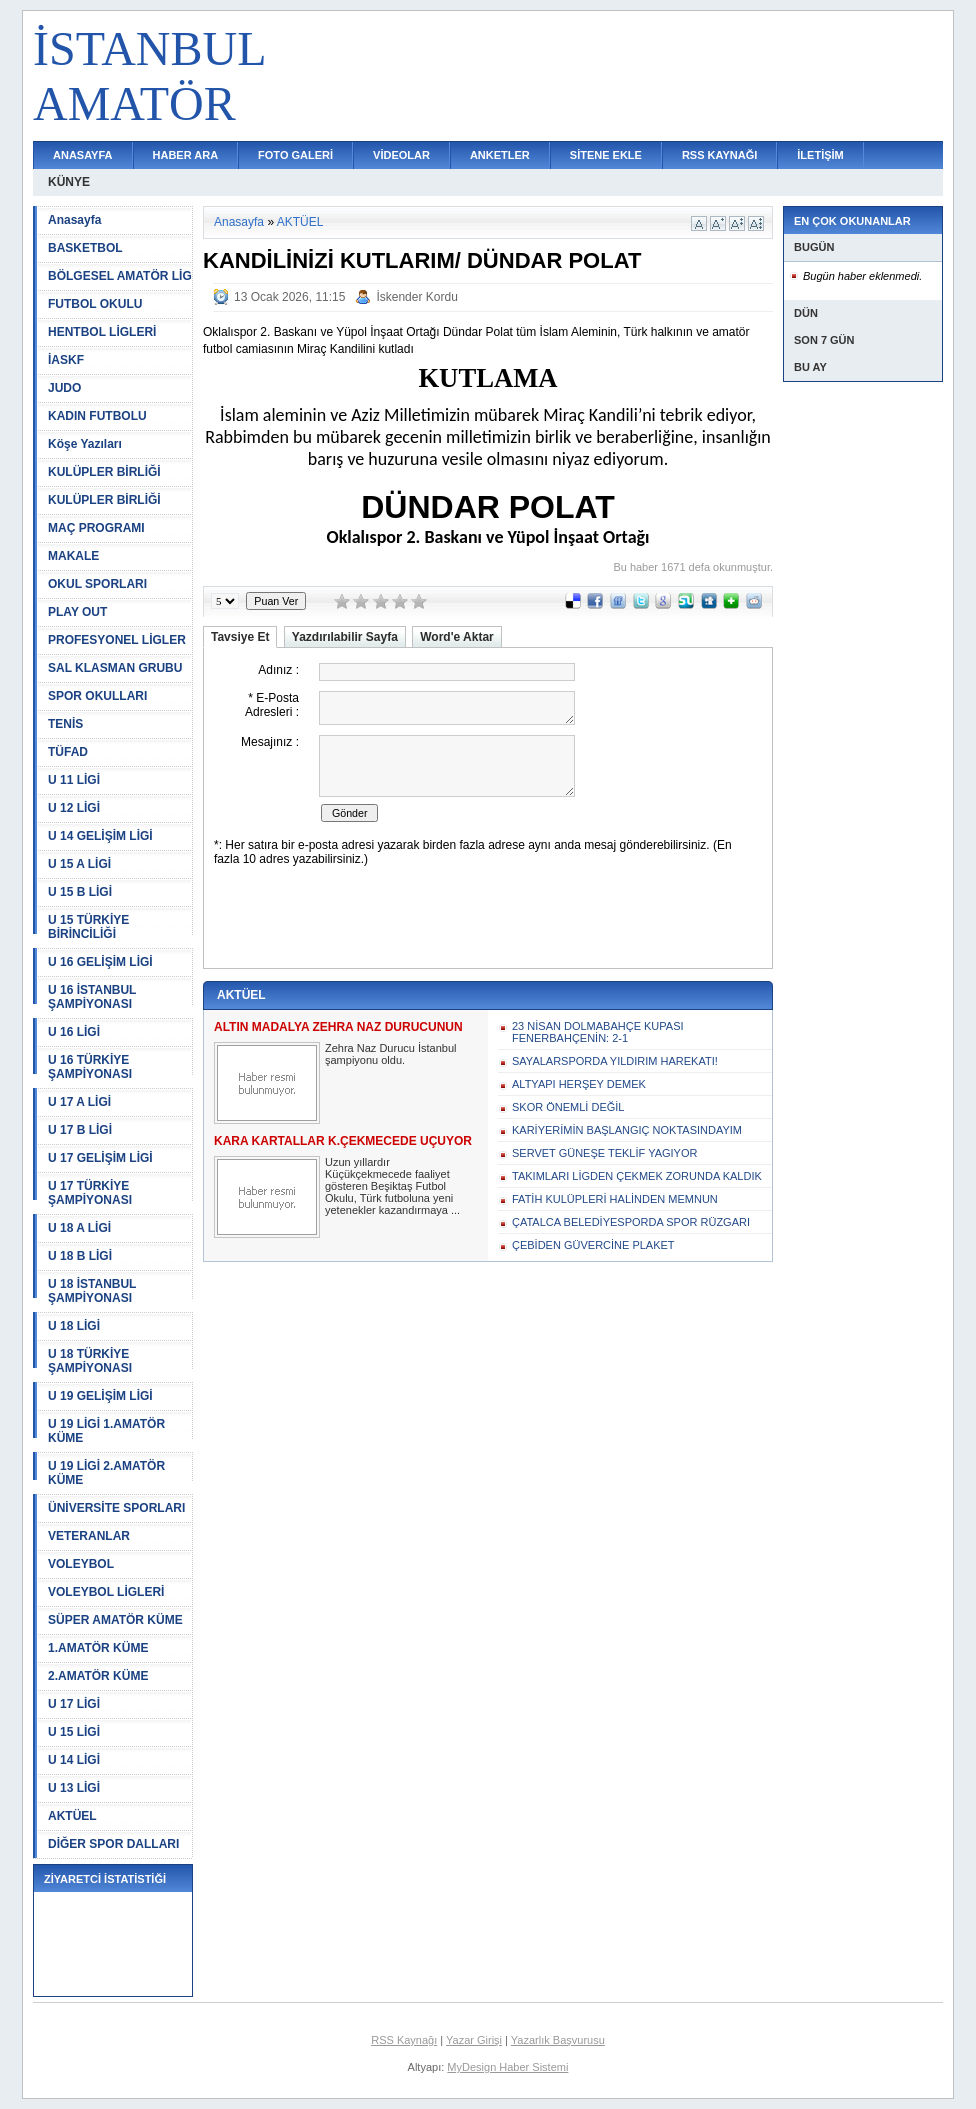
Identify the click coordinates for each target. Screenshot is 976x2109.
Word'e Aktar (457, 637)
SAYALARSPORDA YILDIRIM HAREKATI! (615, 1061)
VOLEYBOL (81, 1564)
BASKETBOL (85, 248)
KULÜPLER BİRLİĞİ (104, 472)
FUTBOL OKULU (95, 304)
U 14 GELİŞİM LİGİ (100, 836)
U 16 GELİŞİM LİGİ (100, 962)
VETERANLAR (89, 1536)
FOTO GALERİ (295, 155)
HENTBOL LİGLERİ (102, 332)
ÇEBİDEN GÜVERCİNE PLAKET (593, 1245)
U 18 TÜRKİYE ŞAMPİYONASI (90, 1361)
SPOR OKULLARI (97, 696)
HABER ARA (186, 155)
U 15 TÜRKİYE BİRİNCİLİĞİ (88, 927)
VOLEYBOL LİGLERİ (106, 1592)
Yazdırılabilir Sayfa (345, 637)
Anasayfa (74, 220)
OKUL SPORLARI (97, 584)
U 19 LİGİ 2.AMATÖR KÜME (106, 1473)
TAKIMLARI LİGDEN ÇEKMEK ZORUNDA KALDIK (637, 1176)
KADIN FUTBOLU (97, 416)
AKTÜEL (72, 1816)
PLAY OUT (77, 612)
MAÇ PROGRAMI (96, 528)
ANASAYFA (83, 155)
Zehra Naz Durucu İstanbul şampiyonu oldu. (390, 1054)
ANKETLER (500, 155)
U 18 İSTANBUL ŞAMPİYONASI (92, 1291)
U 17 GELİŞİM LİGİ (100, 1158)
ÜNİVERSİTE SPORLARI (116, 1508)
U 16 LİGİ (74, 1032)
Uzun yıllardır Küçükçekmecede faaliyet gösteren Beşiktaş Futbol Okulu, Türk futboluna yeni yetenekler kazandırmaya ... (392, 1186)
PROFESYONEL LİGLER (117, 640)
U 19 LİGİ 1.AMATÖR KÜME (106, 1431)
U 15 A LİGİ (79, 864)
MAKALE (73, 556)
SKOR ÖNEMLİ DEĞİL (568, 1107)
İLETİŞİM (820, 155)
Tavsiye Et (240, 637)
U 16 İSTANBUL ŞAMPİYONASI (92, 997)
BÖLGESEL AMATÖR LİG (120, 276)
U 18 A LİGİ (79, 1228)
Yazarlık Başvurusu (558, 2040)
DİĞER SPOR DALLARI (113, 1844)
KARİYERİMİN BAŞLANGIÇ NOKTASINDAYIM (627, 1130)
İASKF (66, 360)
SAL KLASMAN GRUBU (115, 668)
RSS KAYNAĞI (719, 155)
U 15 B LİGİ (80, 892)
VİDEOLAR (401, 155)
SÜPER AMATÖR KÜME (115, 1620)
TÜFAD (68, 752)
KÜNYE (69, 182)
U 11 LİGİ (74, 780)
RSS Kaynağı (404, 2040)
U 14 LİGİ (74, 1760)
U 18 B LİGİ (80, 1256)
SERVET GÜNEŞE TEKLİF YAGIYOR (604, 1153)
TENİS (65, 724)
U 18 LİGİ (74, 1326)
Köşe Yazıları (85, 444)
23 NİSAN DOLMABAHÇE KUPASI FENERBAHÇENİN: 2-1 (598, 1032)
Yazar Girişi (474, 2040)
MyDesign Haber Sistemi (507, 2067)
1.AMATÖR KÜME (98, 1648)
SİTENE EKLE (606, 155)
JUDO (64, 388)
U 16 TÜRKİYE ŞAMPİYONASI (90, 1067)
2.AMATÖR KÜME (98, 1676)
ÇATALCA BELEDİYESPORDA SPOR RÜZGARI (631, 1222)
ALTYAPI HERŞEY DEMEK (579, 1084)
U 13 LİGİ (74, 1788)
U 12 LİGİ (74, 808)
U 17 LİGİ (74, 1704)
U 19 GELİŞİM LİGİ (100, 1396)
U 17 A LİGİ (79, 1102)
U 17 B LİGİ (80, 1130)
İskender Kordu (416, 297)
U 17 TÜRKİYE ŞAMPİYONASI (90, 1193)
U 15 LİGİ (74, 1732)
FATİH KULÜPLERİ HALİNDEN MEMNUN (615, 1199)
